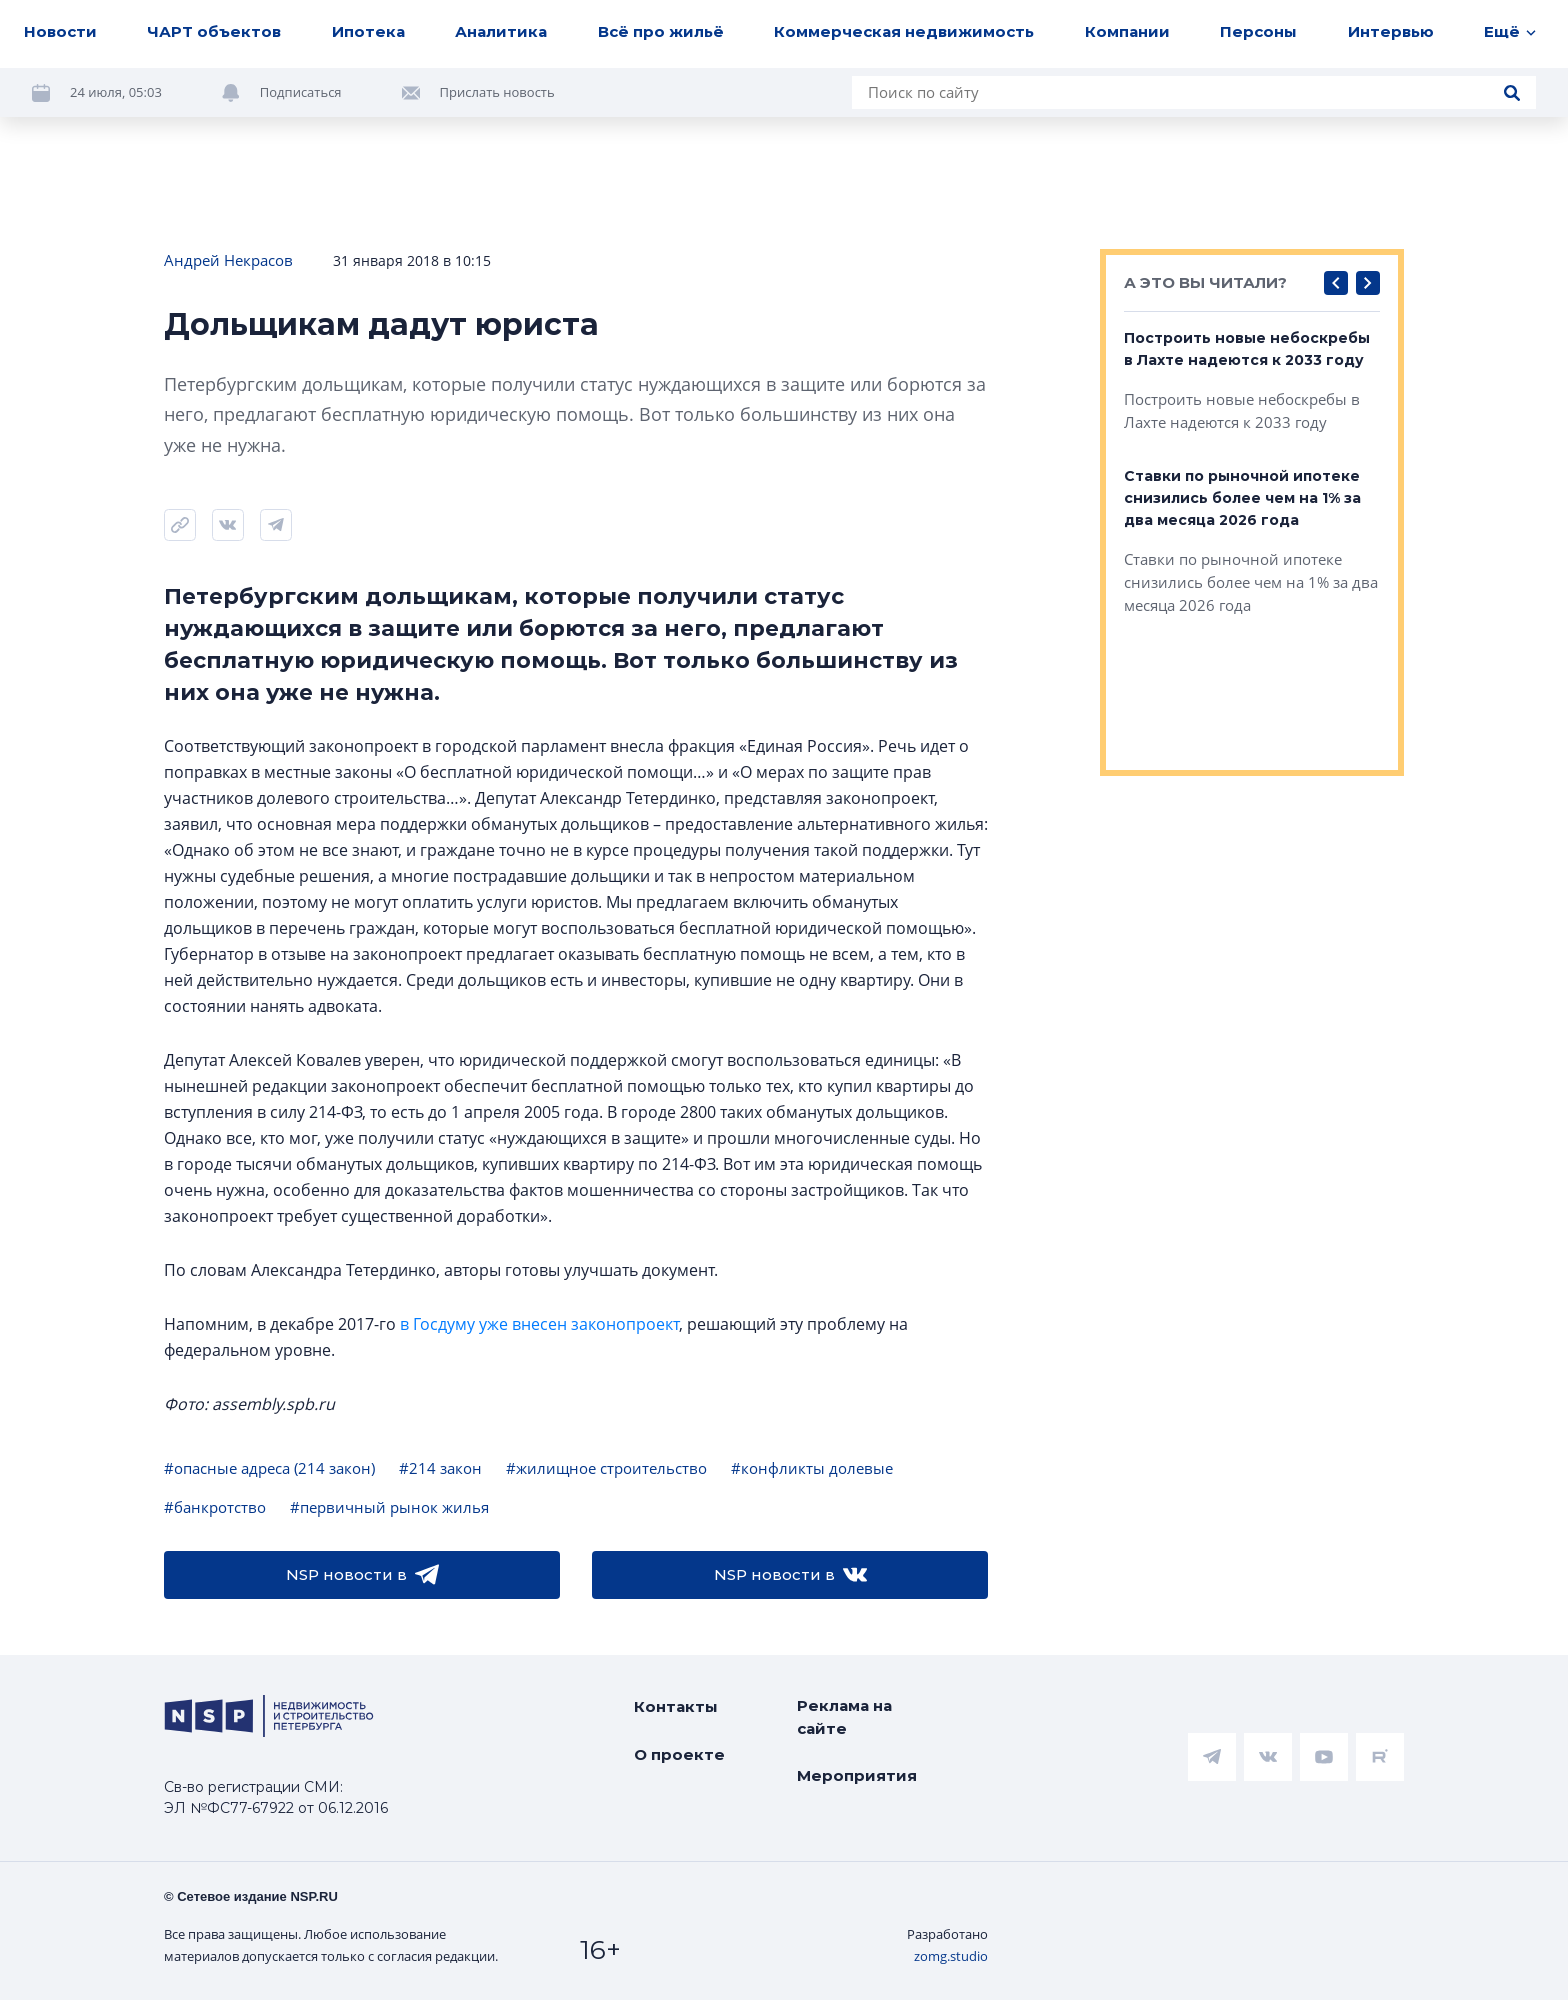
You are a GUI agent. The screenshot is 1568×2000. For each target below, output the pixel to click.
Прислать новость (497, 92)
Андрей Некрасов (228, 260)
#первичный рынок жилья (389, 1507)
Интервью (1391, 31)
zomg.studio (951, 1956)
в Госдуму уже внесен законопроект (539, 1324)
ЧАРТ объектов (214, 31)
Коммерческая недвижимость (904, 31)
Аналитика (501, 31)
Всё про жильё (661, 31)
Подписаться (301, 92)
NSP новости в (362, 1575)
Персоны (1258, 31)
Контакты (676, 1706)
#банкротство (215, 1507)
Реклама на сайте (844, 1717)
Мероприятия (857, 1775)
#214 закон (440, 1468)
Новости (60, 31)
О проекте (679, 1754)
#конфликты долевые (812, 1468)
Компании (1127, 31)
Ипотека (368, 31)
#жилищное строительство (606, 1468)
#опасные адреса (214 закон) (269, 1468)
